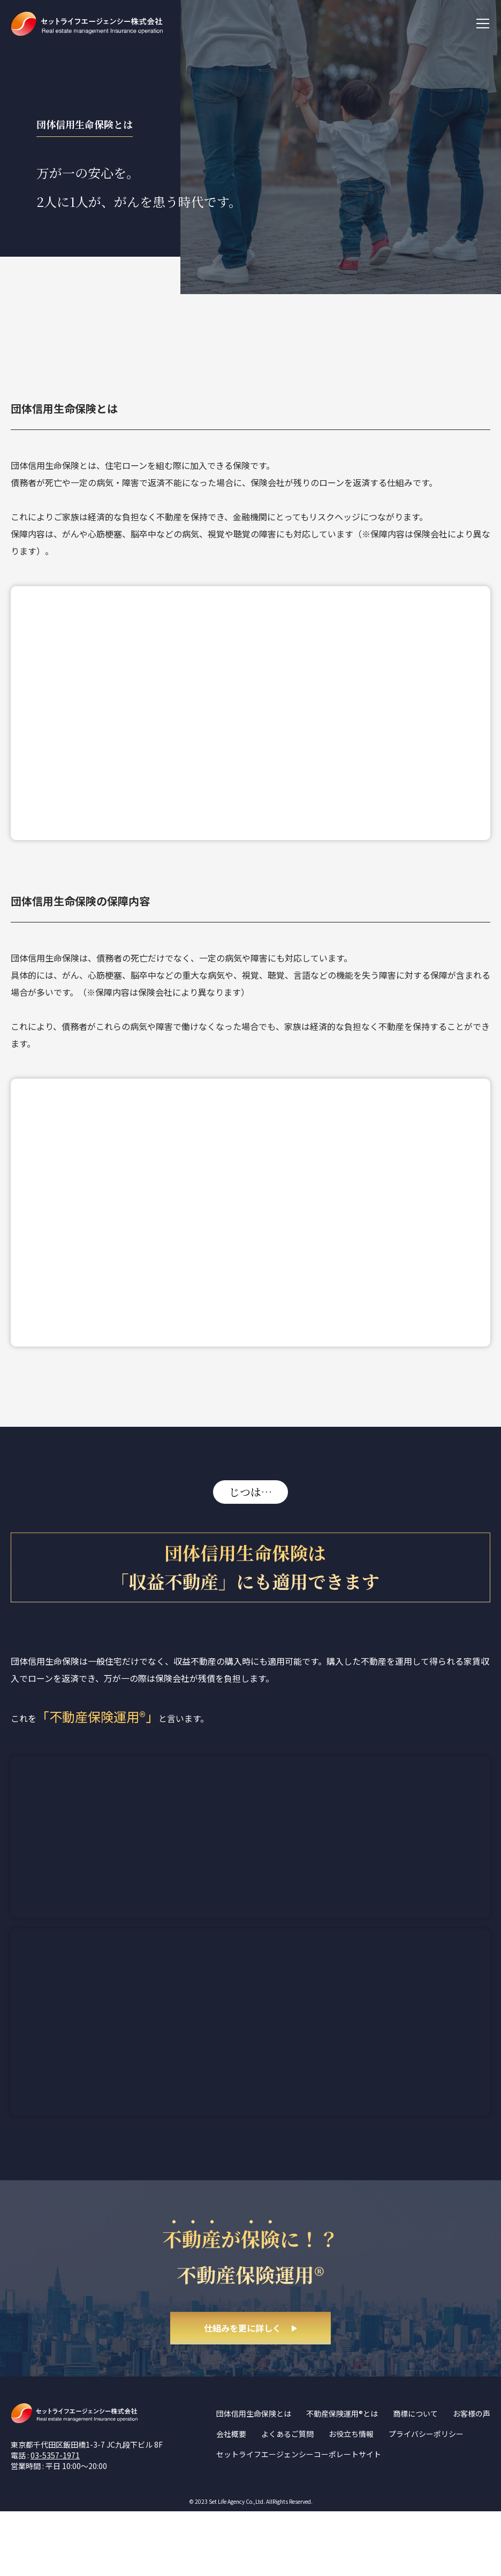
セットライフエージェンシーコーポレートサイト (298, 2518)
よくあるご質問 (287, 2498)
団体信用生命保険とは (253, 2477)
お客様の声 (471, 2477)
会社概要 (231, 2498)
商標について (415, 2477)
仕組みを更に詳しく (242, 2392)
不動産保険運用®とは (342, 2477)
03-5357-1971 (55, 2519)
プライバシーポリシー (426, 2498)
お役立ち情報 (351, 2498)
